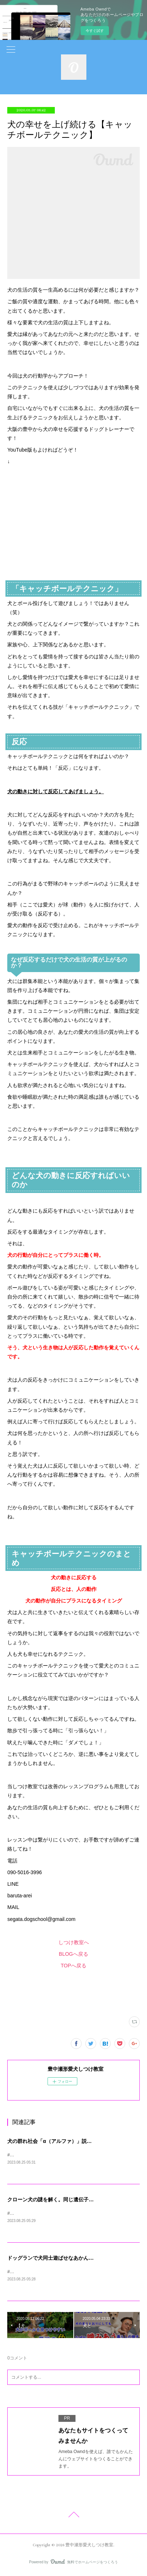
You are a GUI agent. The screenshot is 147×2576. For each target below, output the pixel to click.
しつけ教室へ (73, 1942)
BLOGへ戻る (73, 1954)
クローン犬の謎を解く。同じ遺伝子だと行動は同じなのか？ (75, 2200)
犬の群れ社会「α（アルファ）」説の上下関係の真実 (67, 2141)
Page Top (73, 2518)
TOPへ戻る (73, 1965)
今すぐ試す (95, 31)
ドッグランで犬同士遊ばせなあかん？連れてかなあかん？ (73, 2259)
